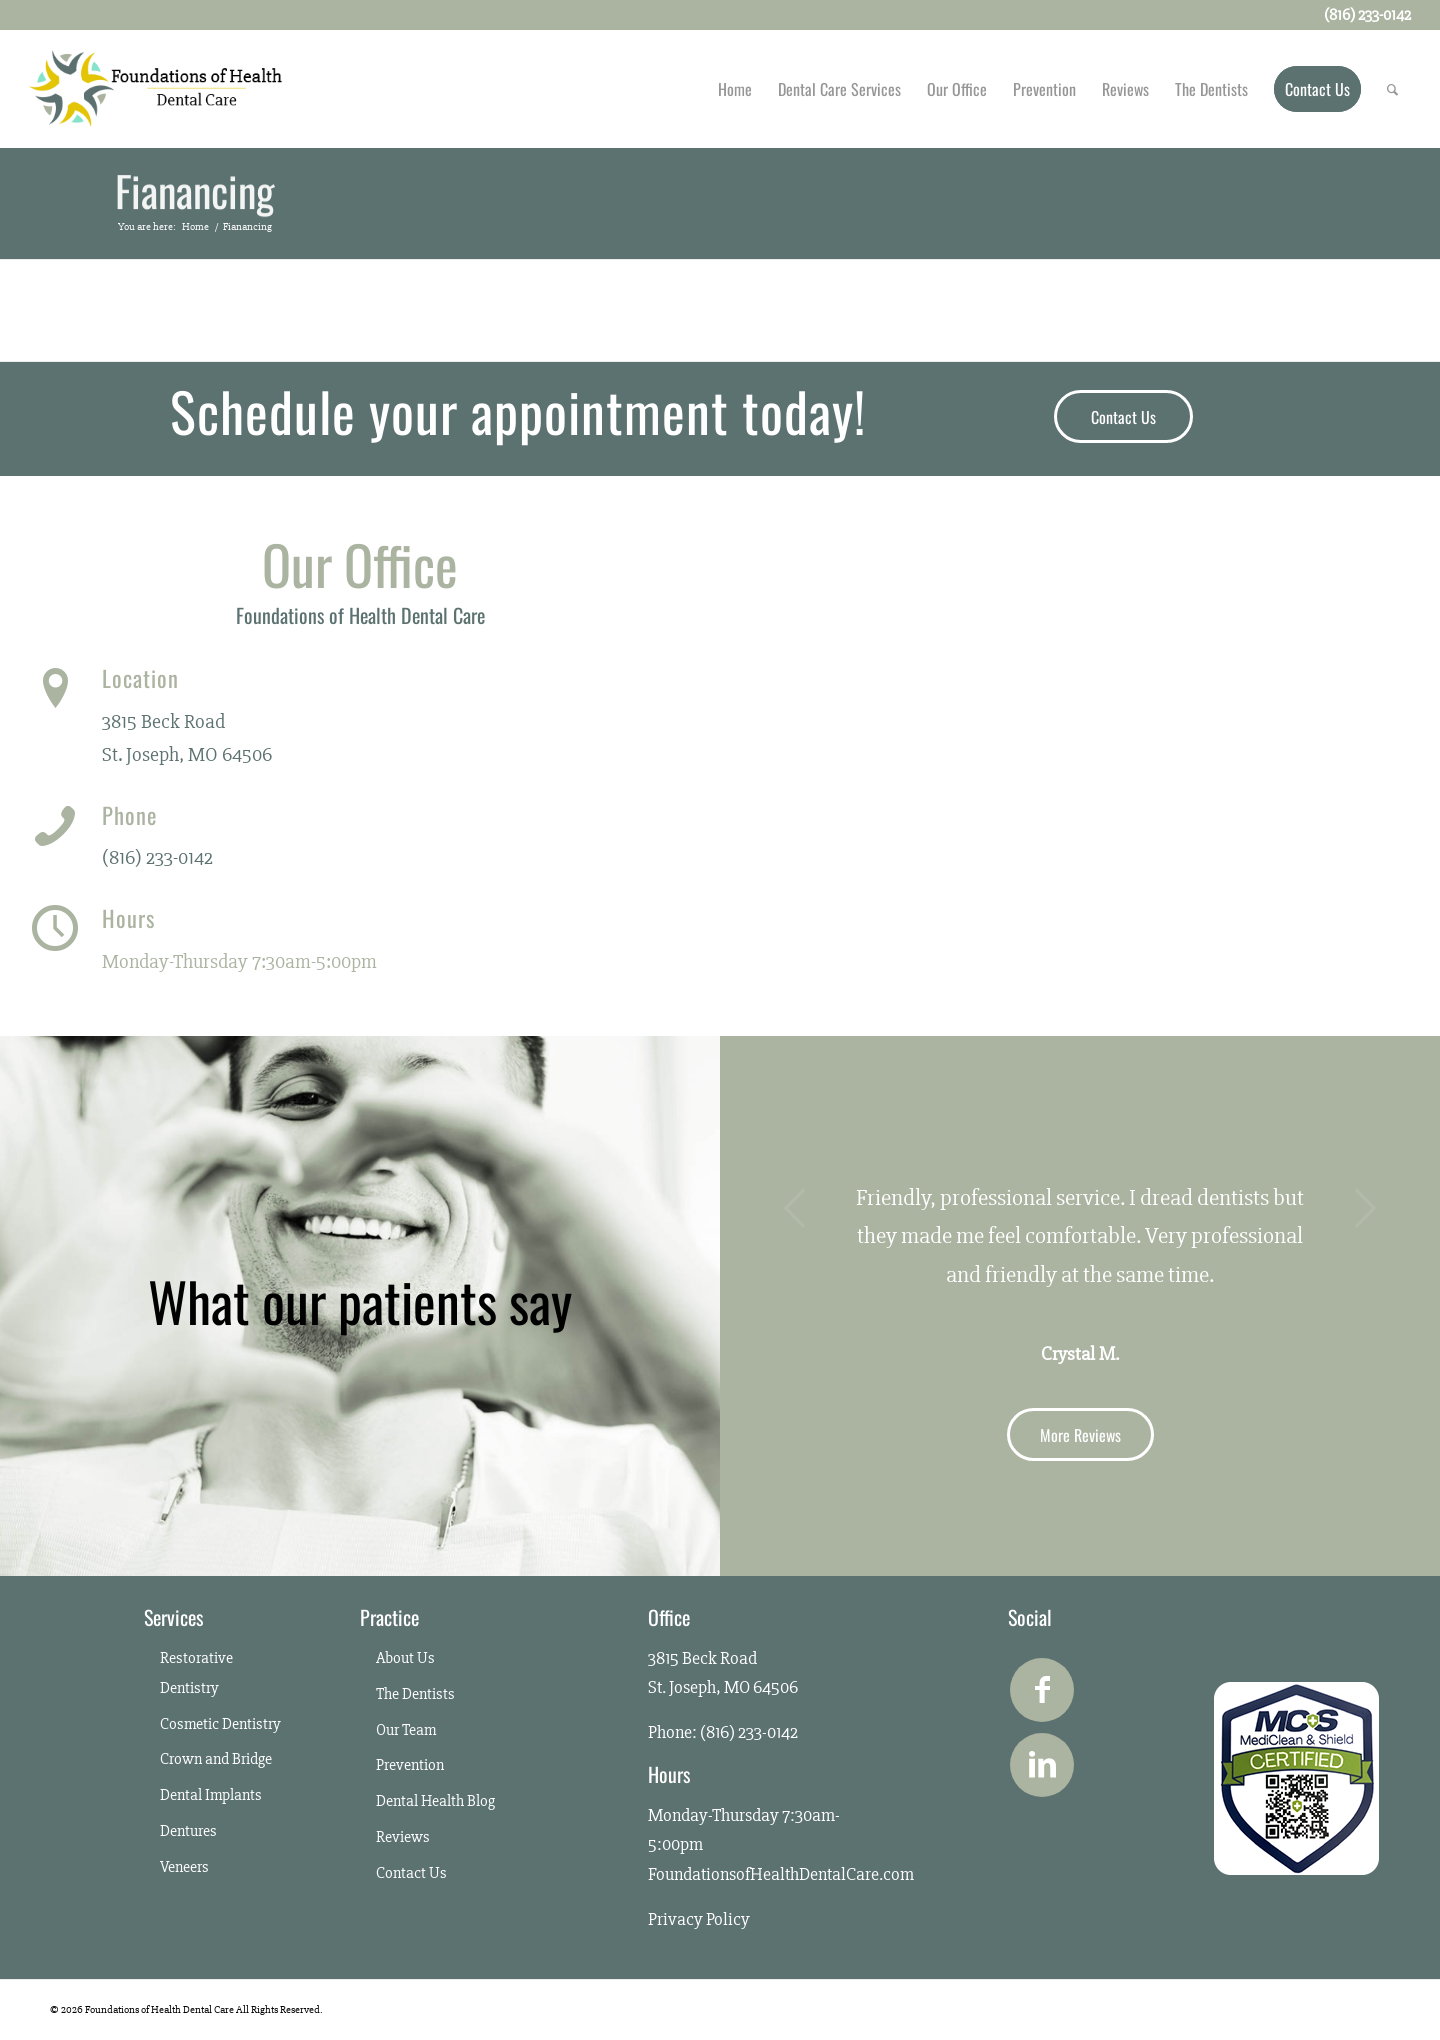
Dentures (188, 1831)
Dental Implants (211, 1795)
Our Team (406, 1730)
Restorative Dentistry (196, 1673)
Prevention (410, 1765)
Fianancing (195, 192)
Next (1365, 1208)
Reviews (403, 1837)
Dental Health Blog (435, 1801)
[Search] (1392, 89)
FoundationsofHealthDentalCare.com (781, 1874)
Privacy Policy (699, 1919)
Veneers (184, 1867)
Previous (795, 1208)
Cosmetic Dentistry (220, 1724)
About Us (405, 1658)
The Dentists (415, 1694)
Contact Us (411, 1873)
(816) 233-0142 (157, 857)
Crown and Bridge (216, 1759)
